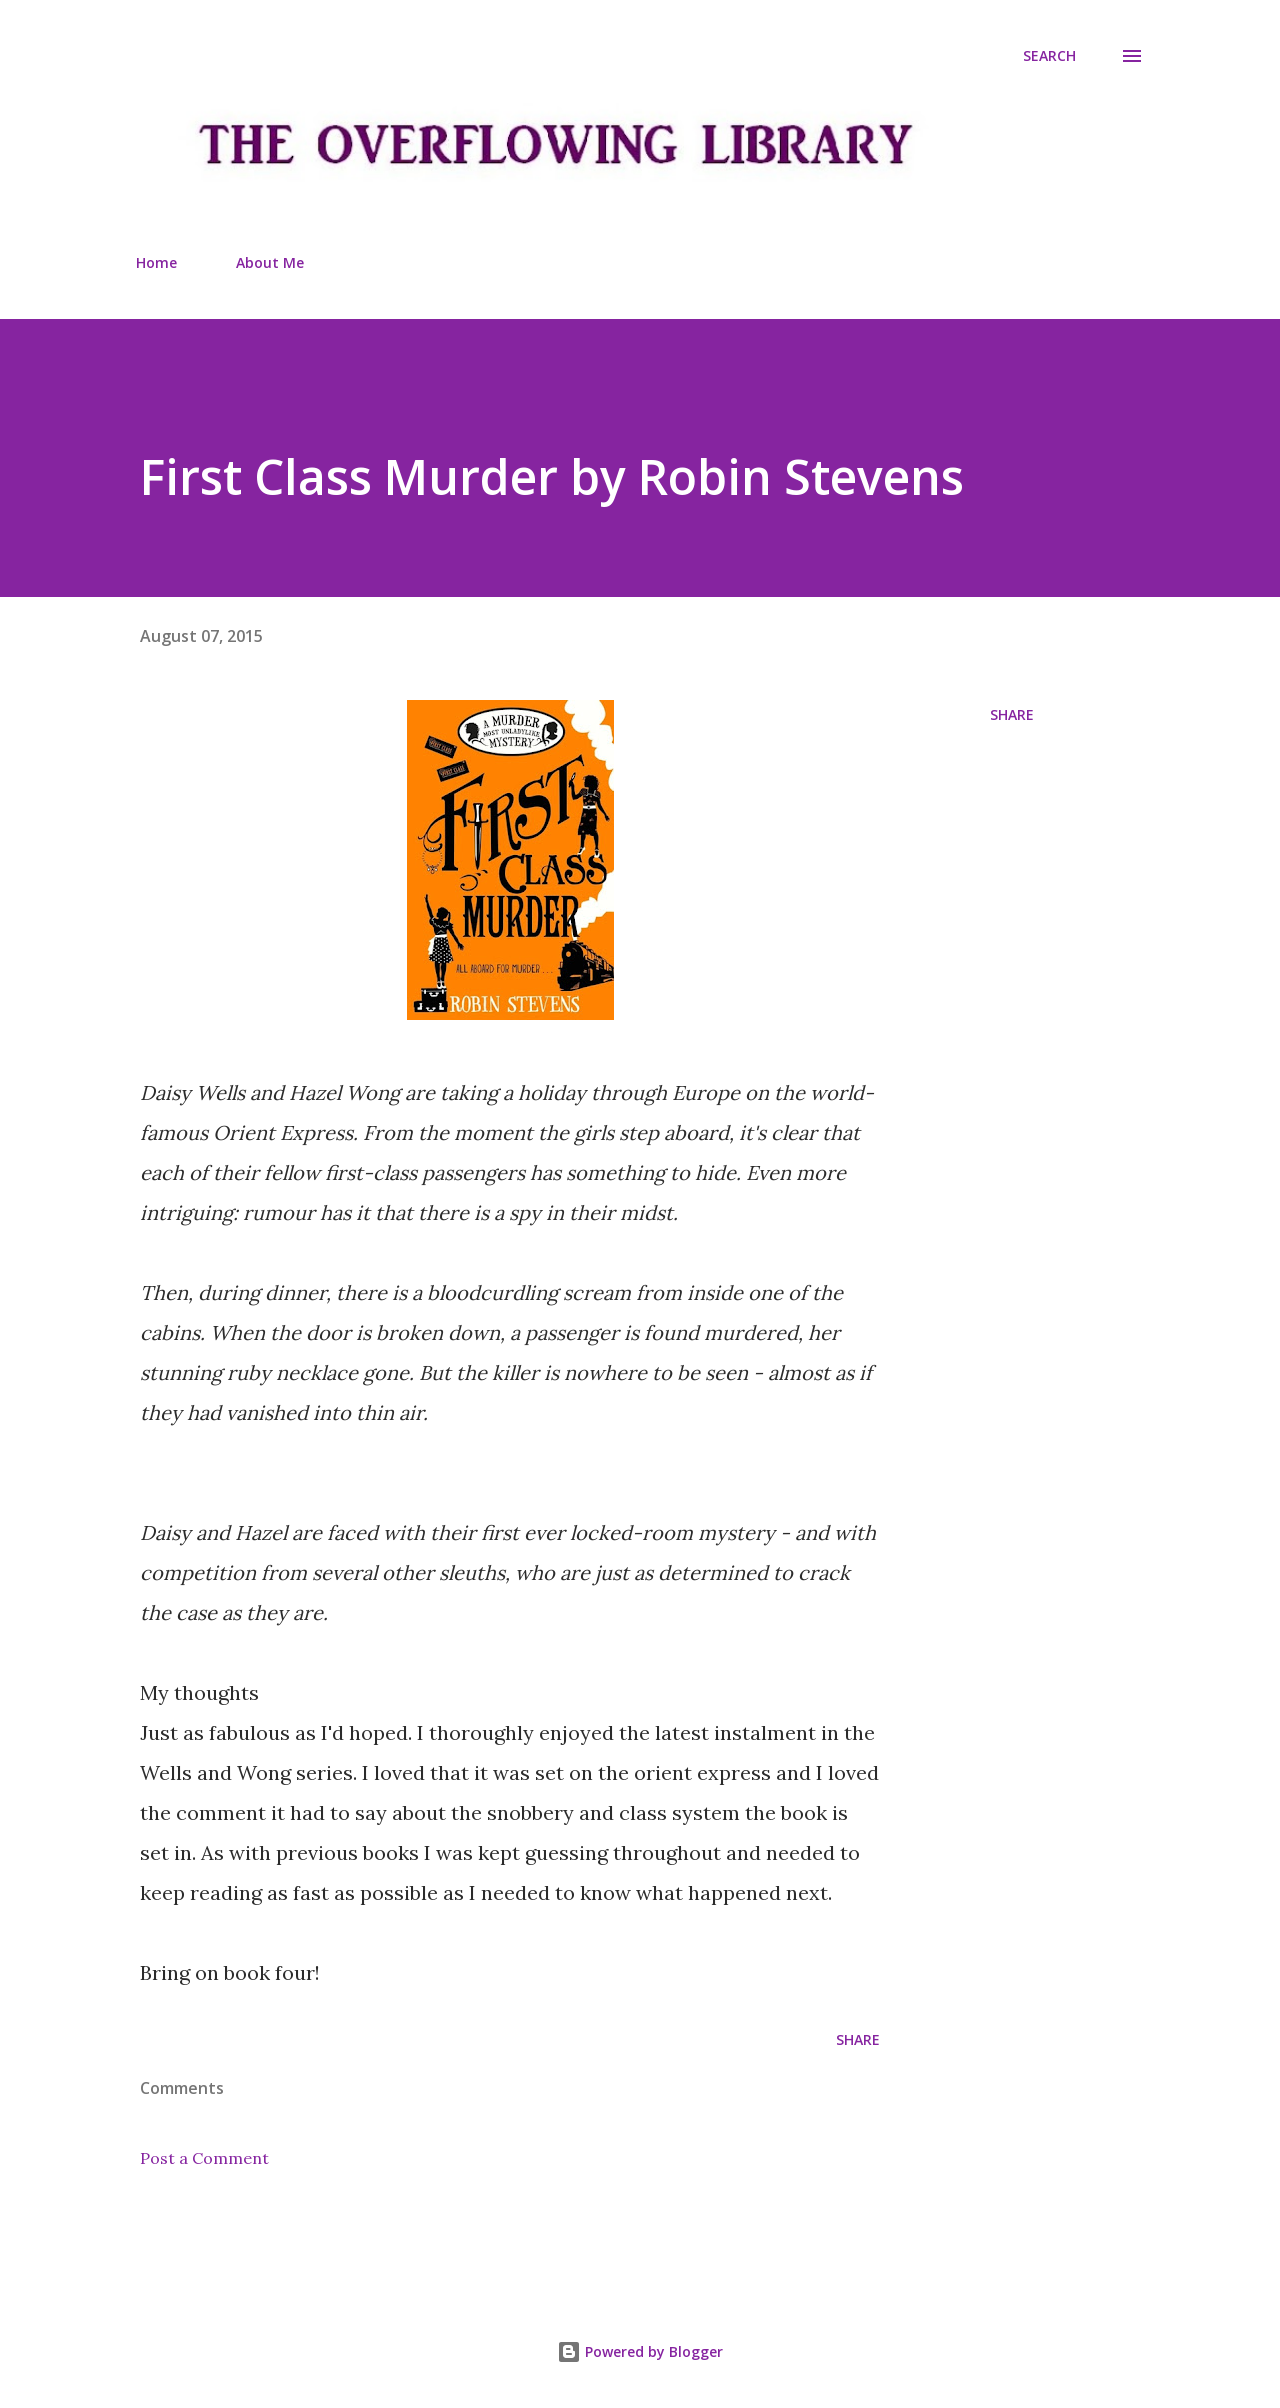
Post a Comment (204, 2158)
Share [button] (1012, 714)
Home (156, 262)
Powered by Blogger (640, 2351)
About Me (270, 262)
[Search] (1049, 56)
